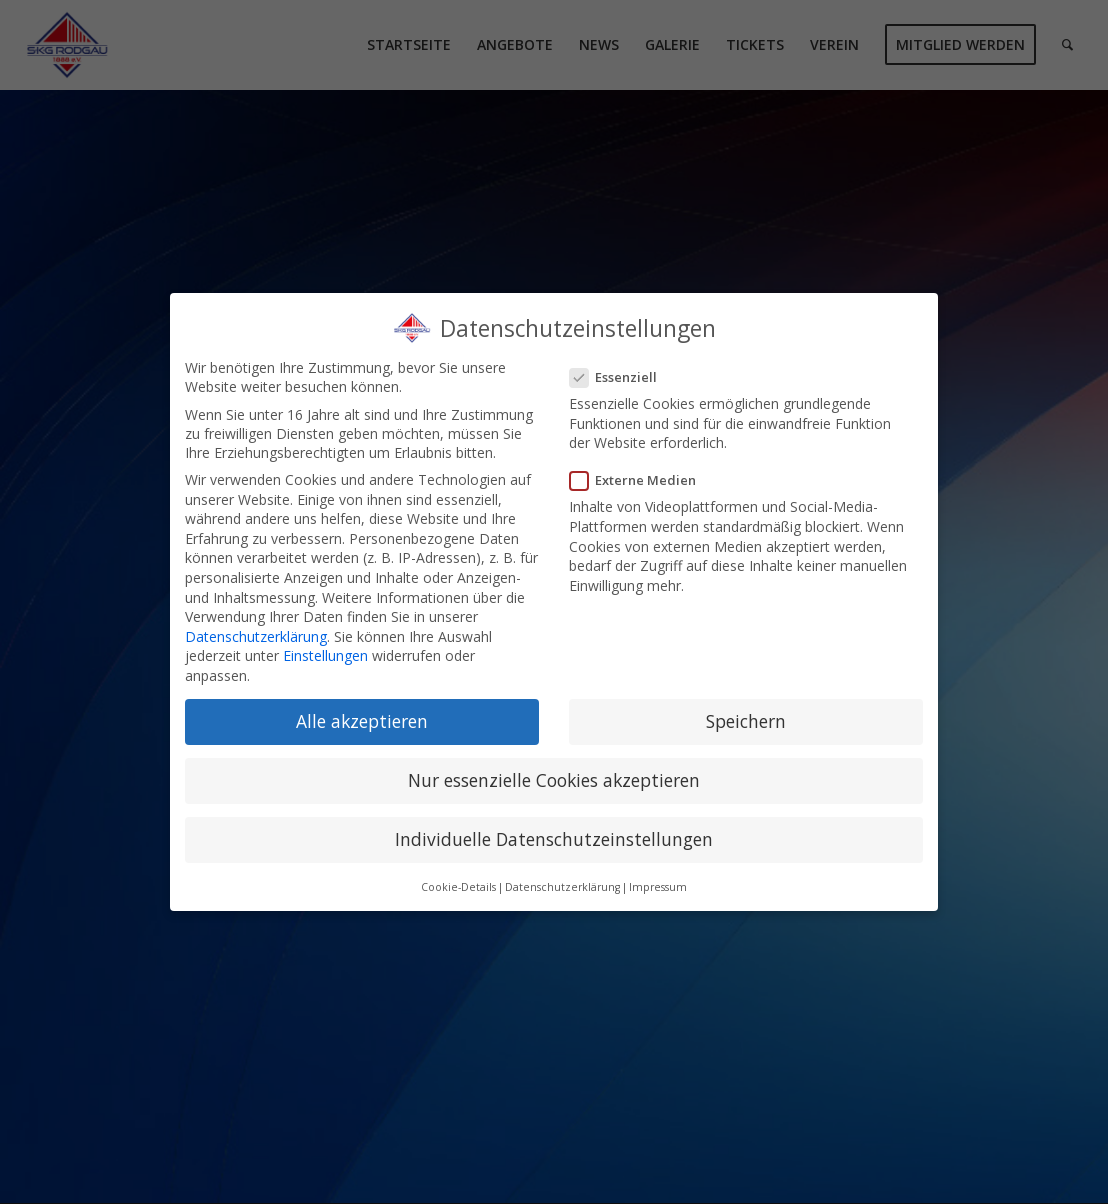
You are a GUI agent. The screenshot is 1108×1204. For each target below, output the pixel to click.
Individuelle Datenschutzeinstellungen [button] (554, 839)
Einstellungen (325, 655)
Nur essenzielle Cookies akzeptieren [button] (554, 780)
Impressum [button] (658, 887)
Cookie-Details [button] (458, 887)
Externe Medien (641, 480)
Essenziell (621, 377)
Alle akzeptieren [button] (362, 721)
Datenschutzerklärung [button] (562, 887)
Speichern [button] (746, 721)
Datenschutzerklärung (256, 636)
